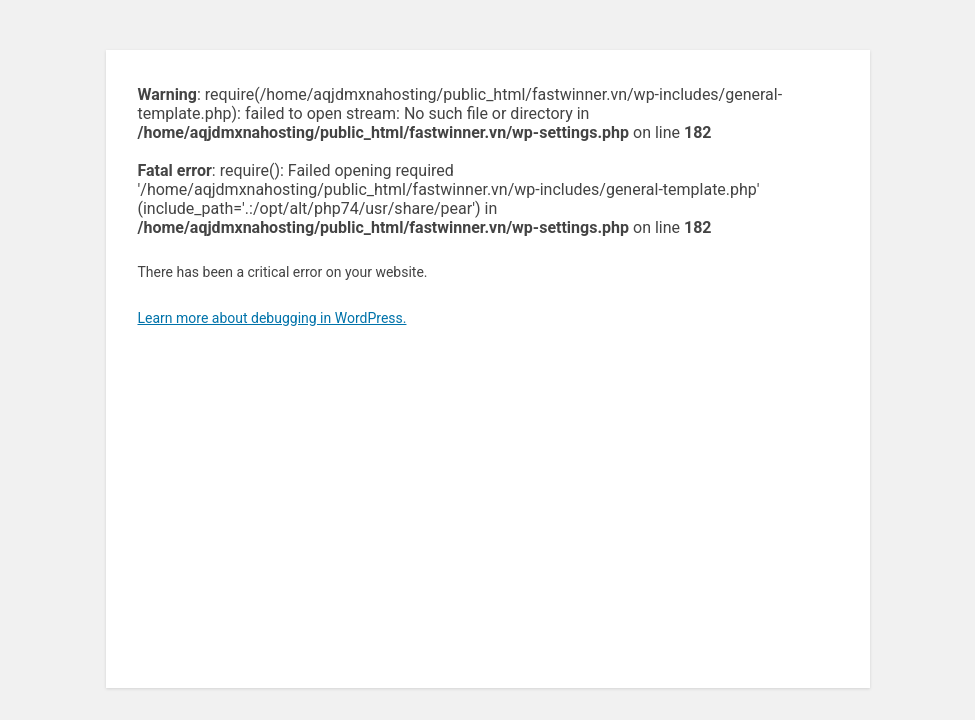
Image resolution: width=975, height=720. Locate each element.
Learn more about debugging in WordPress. (272, 318)
